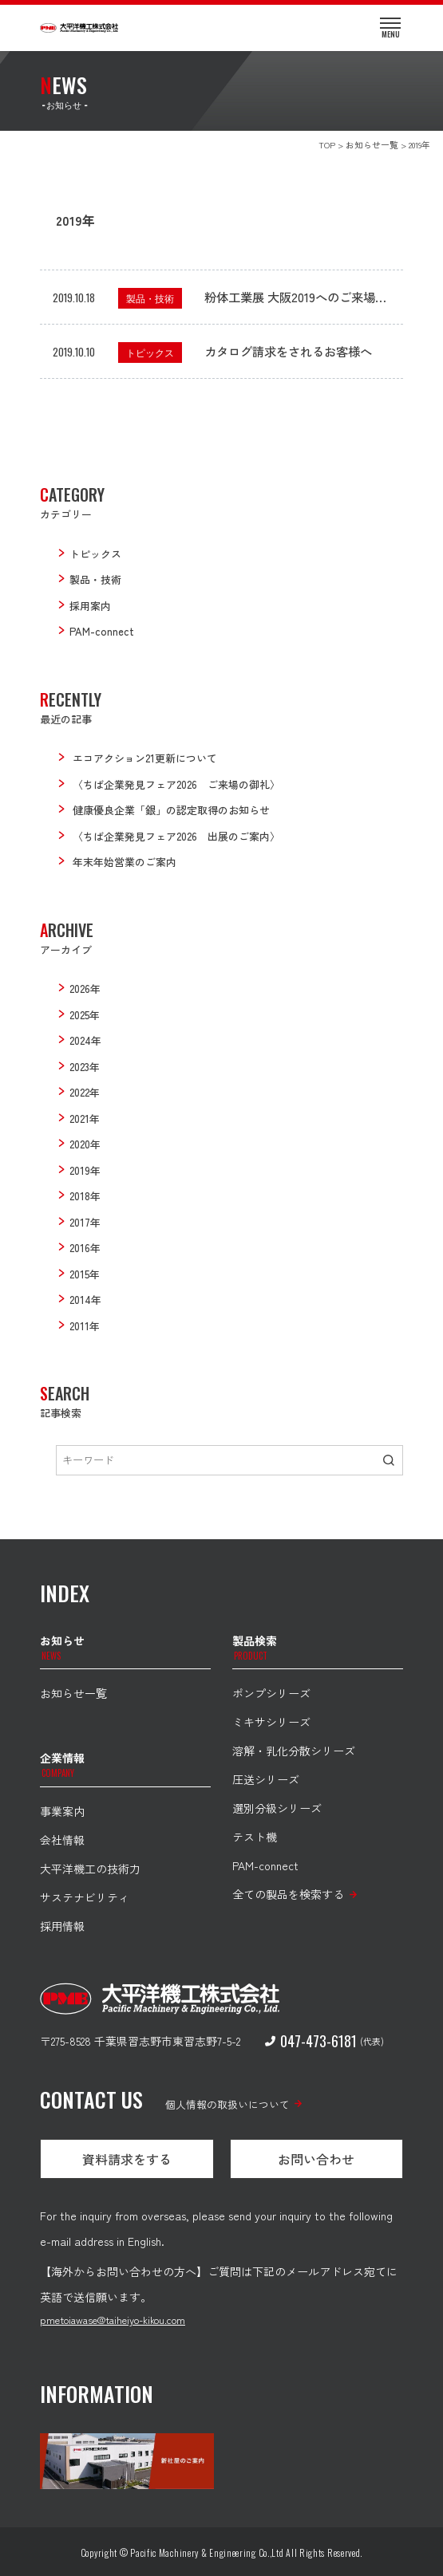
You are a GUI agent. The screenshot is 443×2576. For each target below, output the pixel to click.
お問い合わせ (316, 2158)
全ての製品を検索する (288, 1894)
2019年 (85, 1170)
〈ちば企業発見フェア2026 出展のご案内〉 (176, 836)
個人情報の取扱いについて (227, 2104)
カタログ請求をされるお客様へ (288, 351)
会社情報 (62, 1840)
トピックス (150, 352)
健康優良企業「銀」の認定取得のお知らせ (171, 809)
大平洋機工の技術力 (90, 1869)
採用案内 (90, 605)
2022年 (84, 1092)
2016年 (85, 1247)
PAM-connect (101, 631)
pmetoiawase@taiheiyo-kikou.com (112, 2319)
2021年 (84, 1118)
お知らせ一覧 (73, 1693)
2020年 (85, 1144)
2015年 (84, 1274)
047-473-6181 (311, 2040)
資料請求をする (127, 2158)
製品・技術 (150, 298)
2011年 (84, 1325)
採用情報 (62, 1926)
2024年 (85, 1040)
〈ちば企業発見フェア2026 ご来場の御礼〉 (176, 784)
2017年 (85, 1222)
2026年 (85, 988)
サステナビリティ (84, 1897)
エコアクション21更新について (145, 758)
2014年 (85, 1299)
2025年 (84, 1014)
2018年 (85, 1195)
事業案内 (62, 1811)
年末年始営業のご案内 (124, 861)
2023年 (84, 1066)
